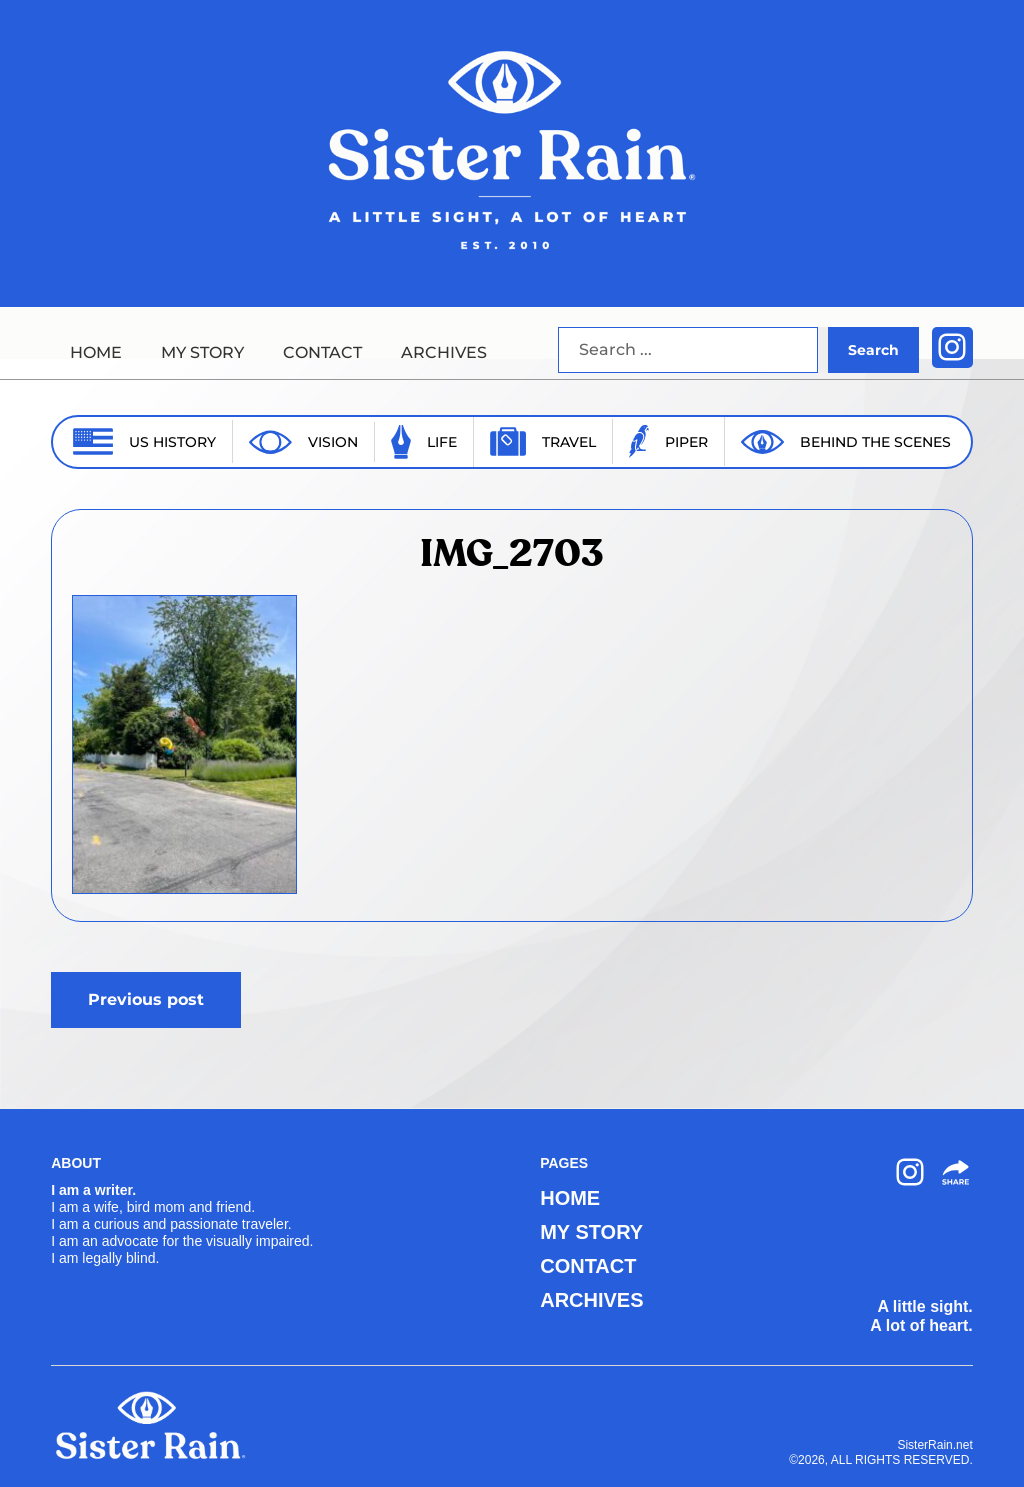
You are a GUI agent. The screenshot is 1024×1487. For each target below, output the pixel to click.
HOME (96, 352)
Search (873, 350)
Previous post (146, 999)
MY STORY (202, 352)
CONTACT (322, 352)
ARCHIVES (444, 352)
